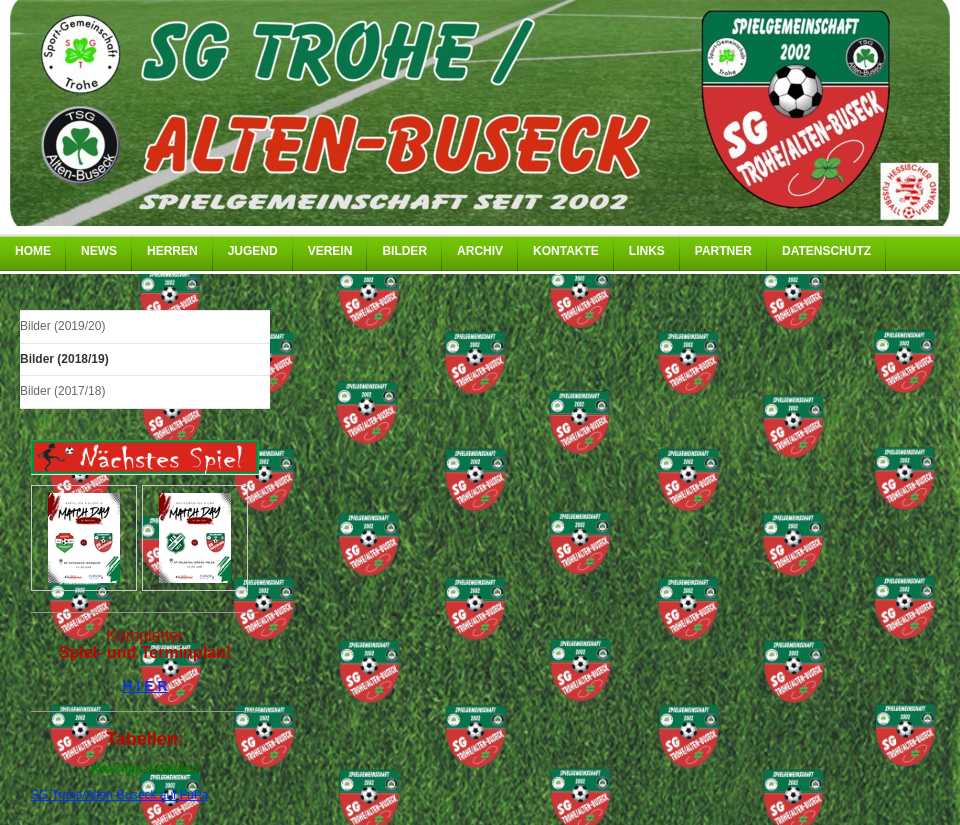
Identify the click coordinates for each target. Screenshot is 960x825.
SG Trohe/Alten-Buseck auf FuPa (119, 795)
